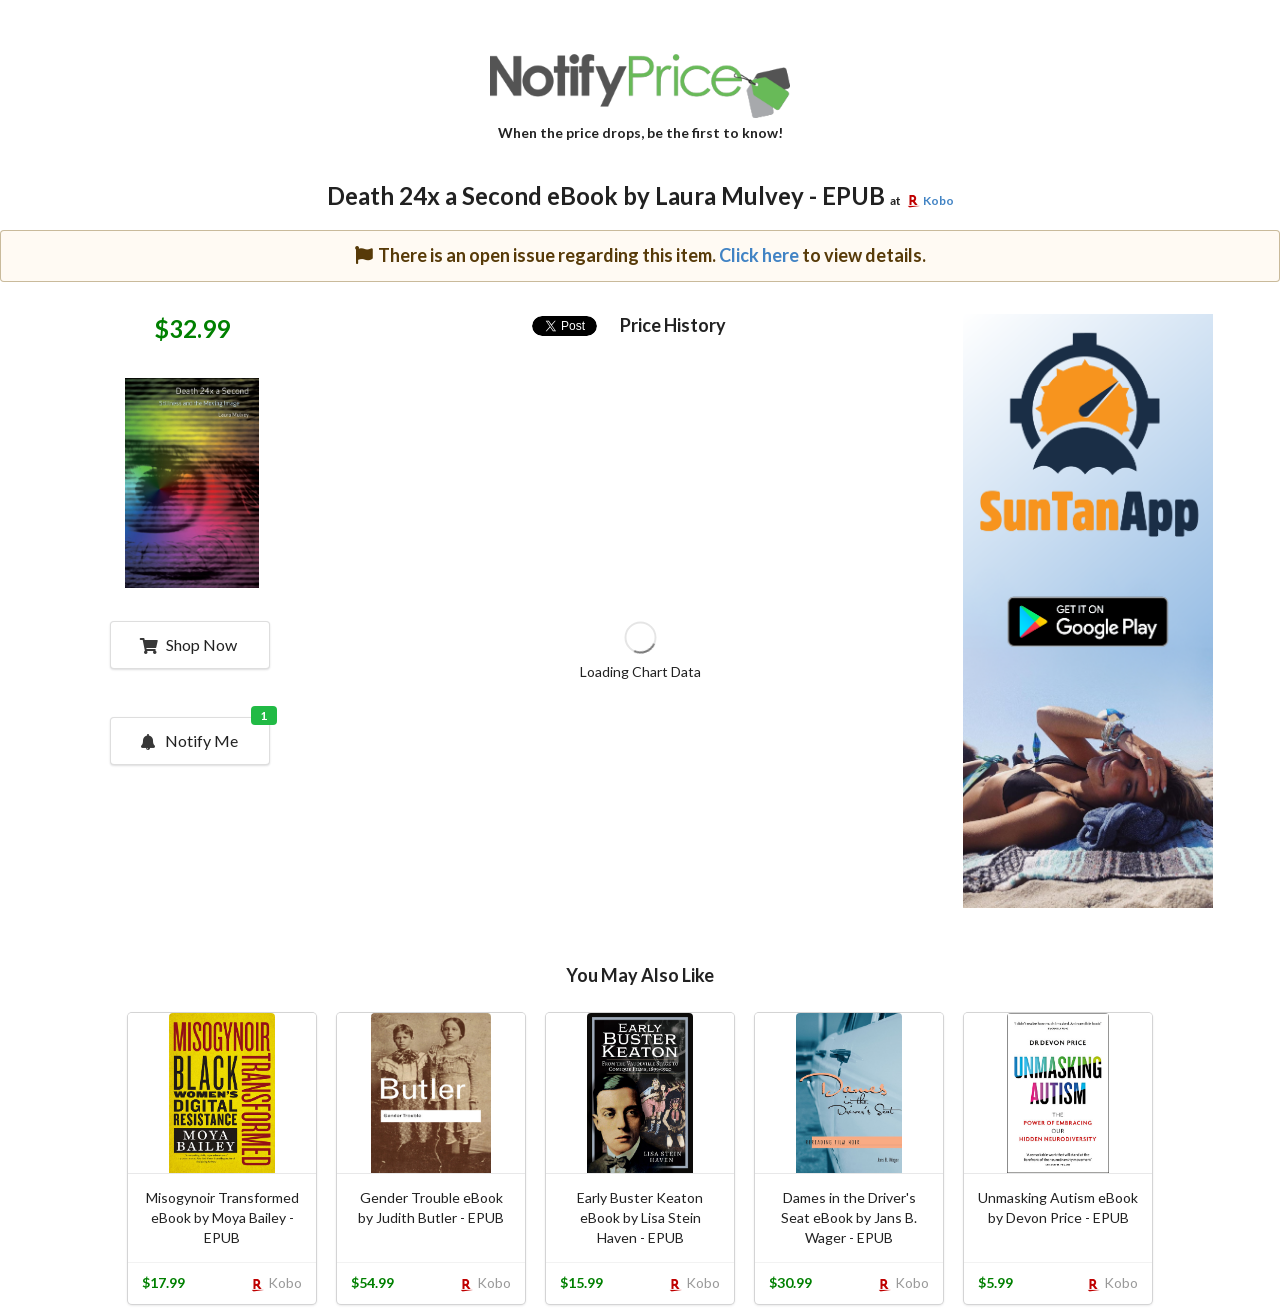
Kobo (938, 200)
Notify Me (204, 734)
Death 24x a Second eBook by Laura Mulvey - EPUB (606, 195)
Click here (759, 255)
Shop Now (188, 644)
